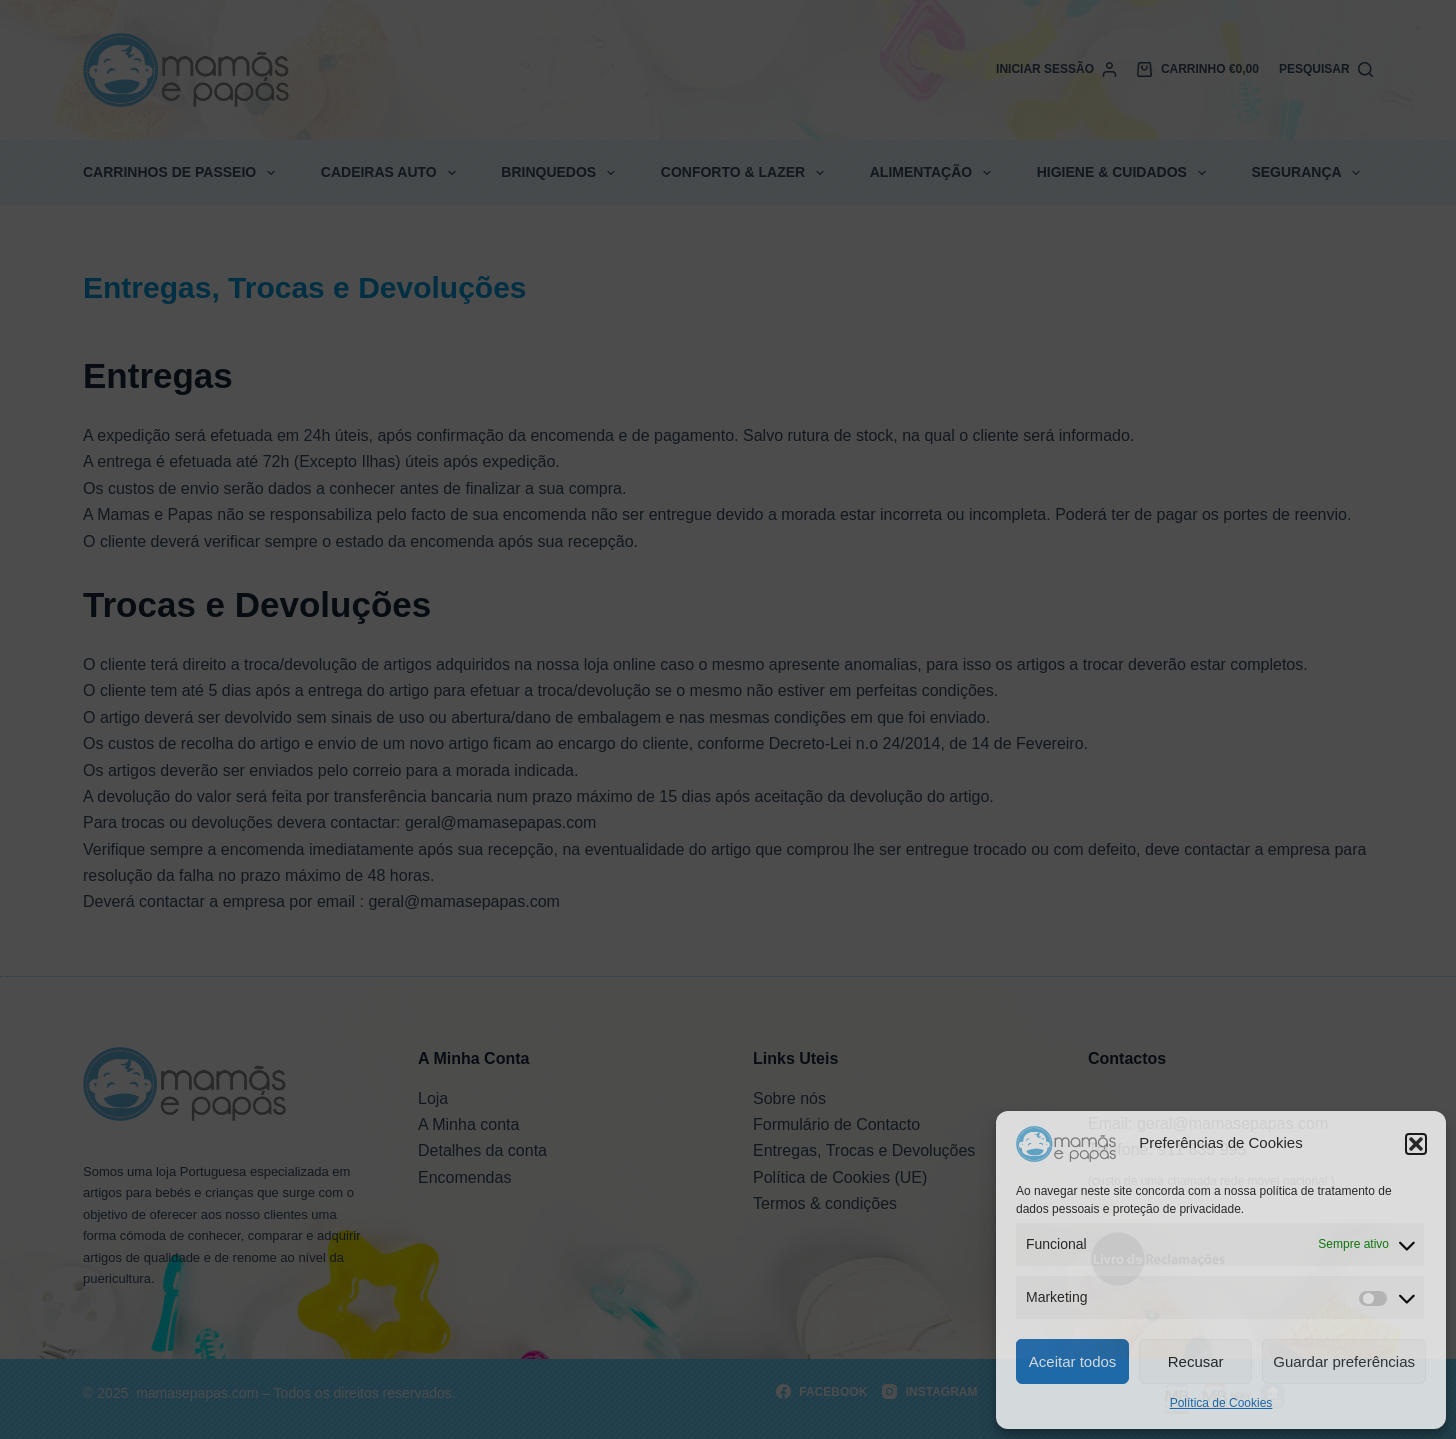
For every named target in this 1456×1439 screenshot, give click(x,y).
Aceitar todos (1073, 1361)
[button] (1416, 1144)
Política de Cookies (1221, 1403)
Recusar (1196, 1361)
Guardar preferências (1344, 1361)
